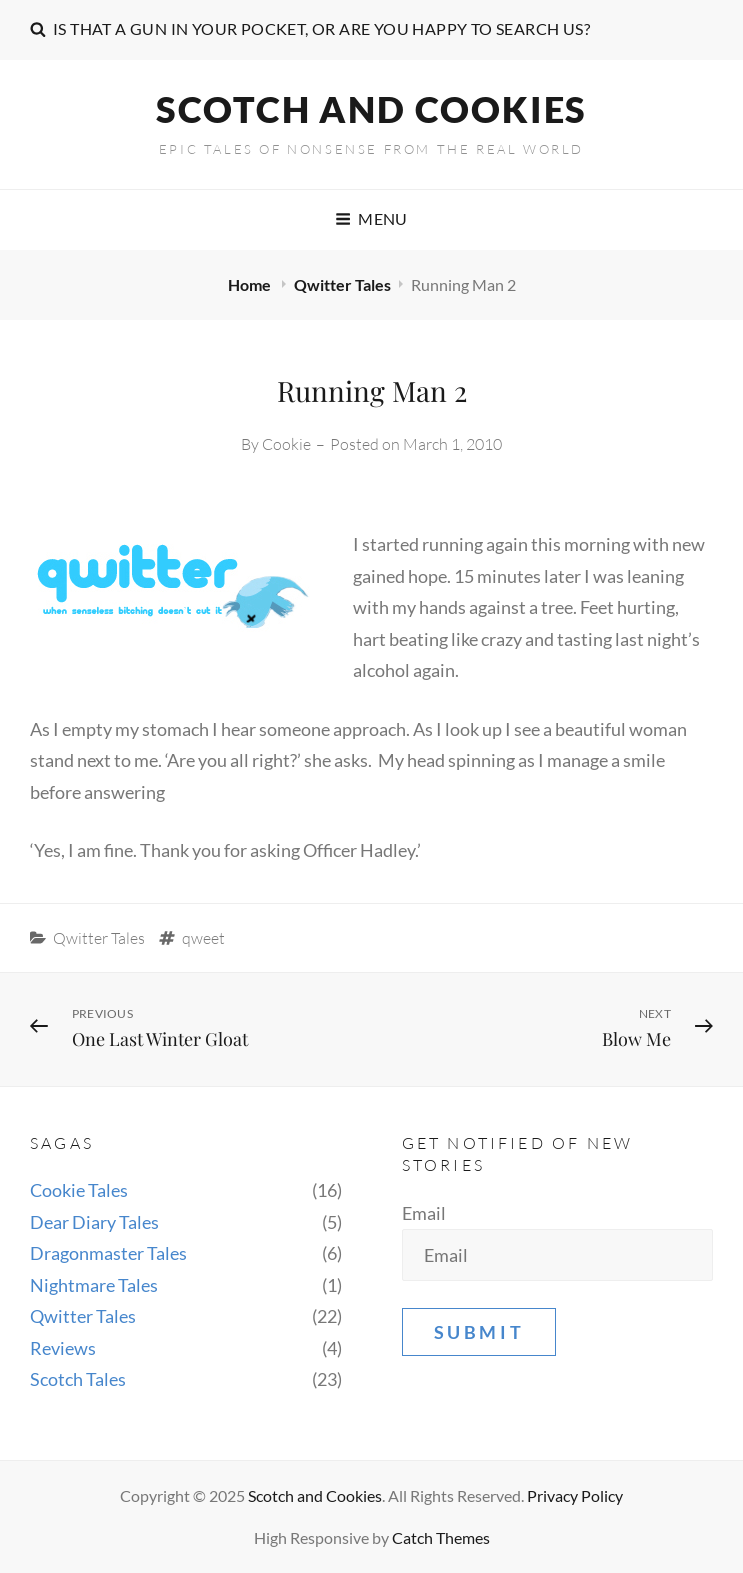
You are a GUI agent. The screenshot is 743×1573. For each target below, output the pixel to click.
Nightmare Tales (94, 1285)
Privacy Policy (575, 1495)
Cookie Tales (79, 1190)
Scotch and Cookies (371, 109)
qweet (203, 938)
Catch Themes (441, 1537)
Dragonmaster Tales (108, 1253)
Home (251, 284)
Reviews (63, 1348)
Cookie (286, 444)
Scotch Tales (78, 1379)
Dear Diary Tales (94, 1222)
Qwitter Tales (342, 284)
